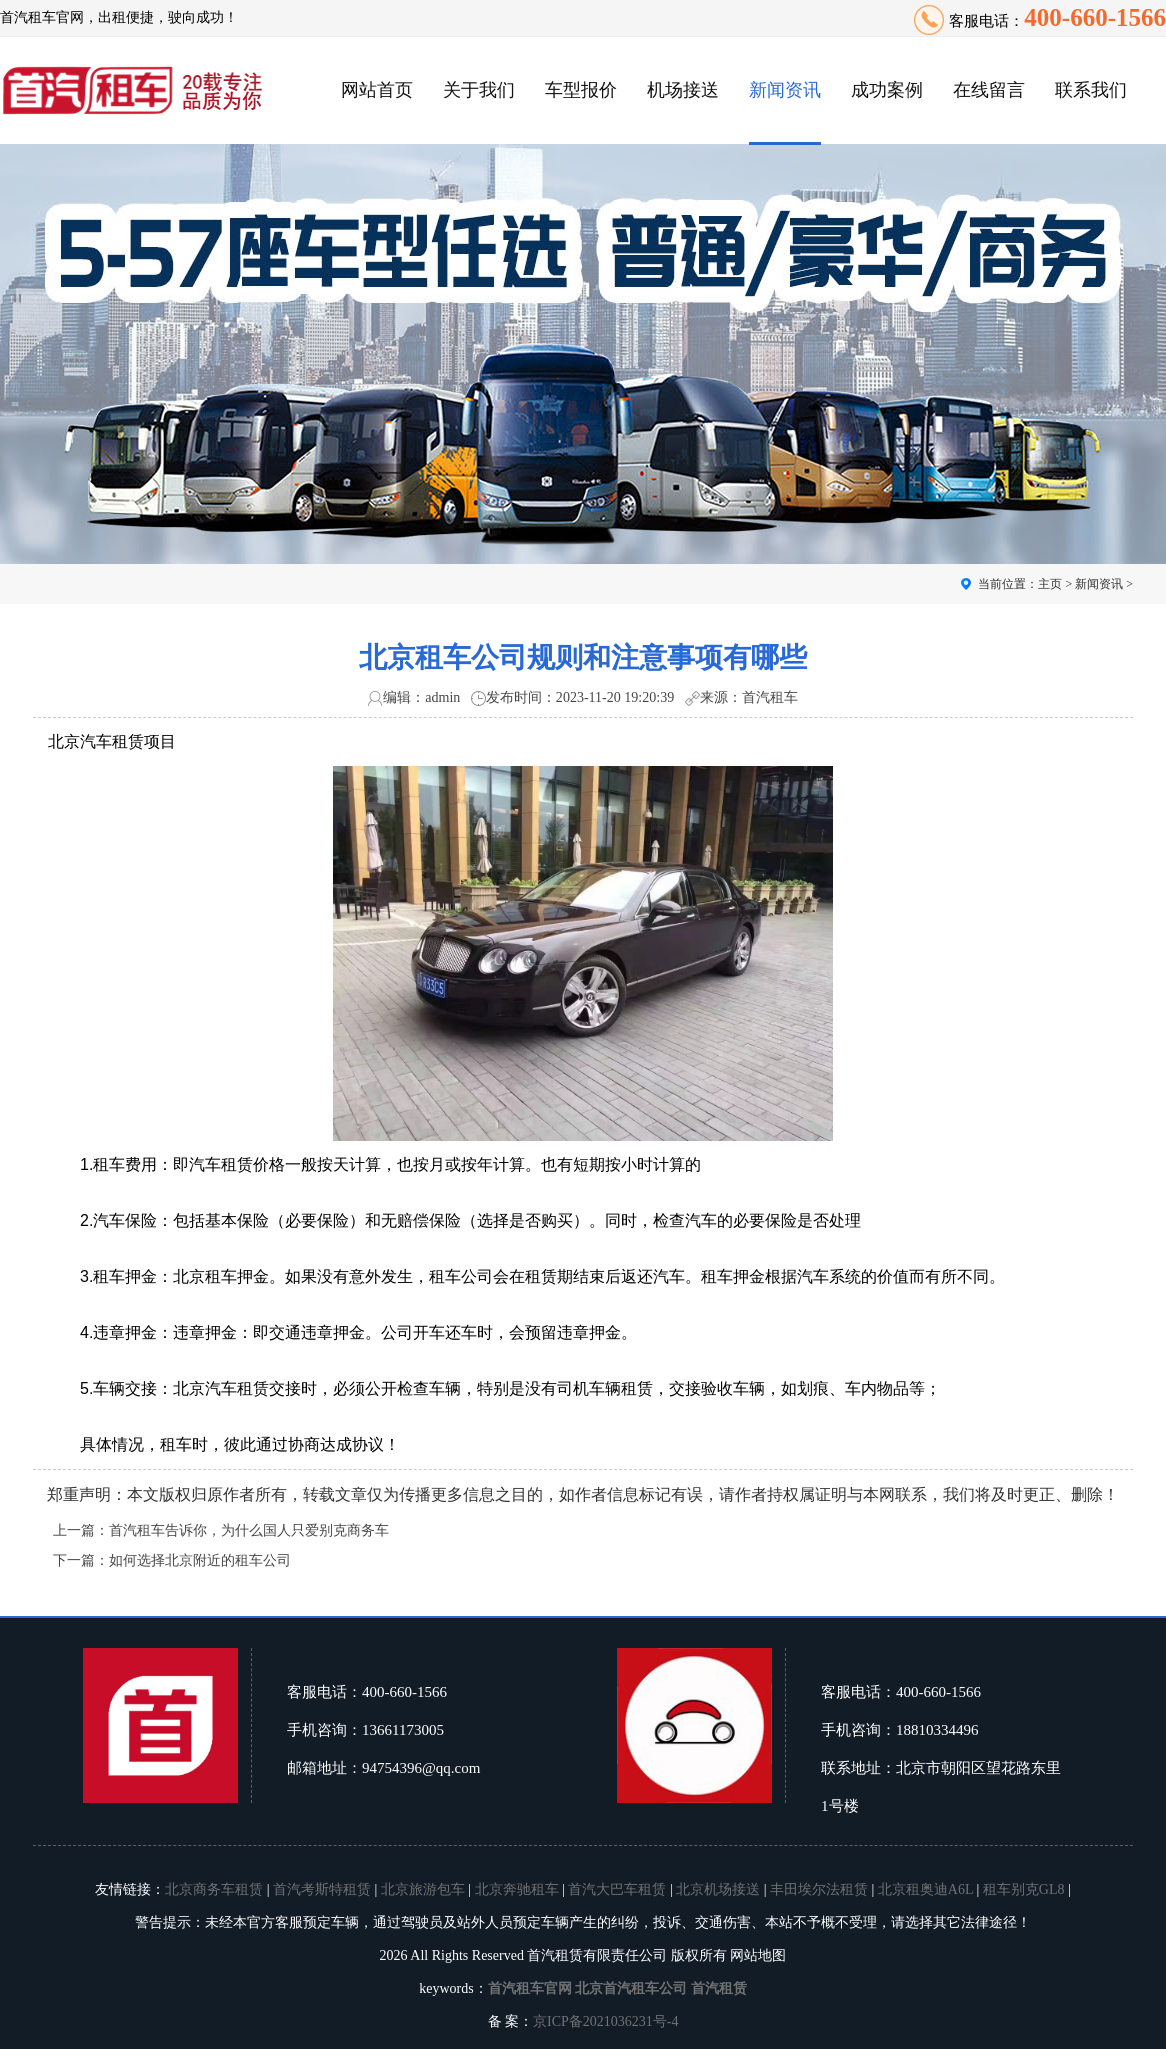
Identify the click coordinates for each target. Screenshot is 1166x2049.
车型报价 (581, 90)
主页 (1050, 584)
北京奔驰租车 (517, 1889)
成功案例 (887, 90)
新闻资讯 (785, 90)
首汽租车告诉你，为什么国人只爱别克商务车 (249, 1530)
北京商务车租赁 (214, 1889)
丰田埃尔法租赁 (819, 1889)
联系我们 (1091, 90)
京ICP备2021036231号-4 (605, 2021)
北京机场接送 (718, 1889)
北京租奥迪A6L (925, 1889)
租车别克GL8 (1024, 1889)
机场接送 (683, 90)
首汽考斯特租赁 (322, 1889)
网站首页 (377, 90)
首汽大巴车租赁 (617, 1889)
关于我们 (479, 90)
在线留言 (989, 90)
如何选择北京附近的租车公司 (200, 1560)
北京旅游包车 (423, 1889)
